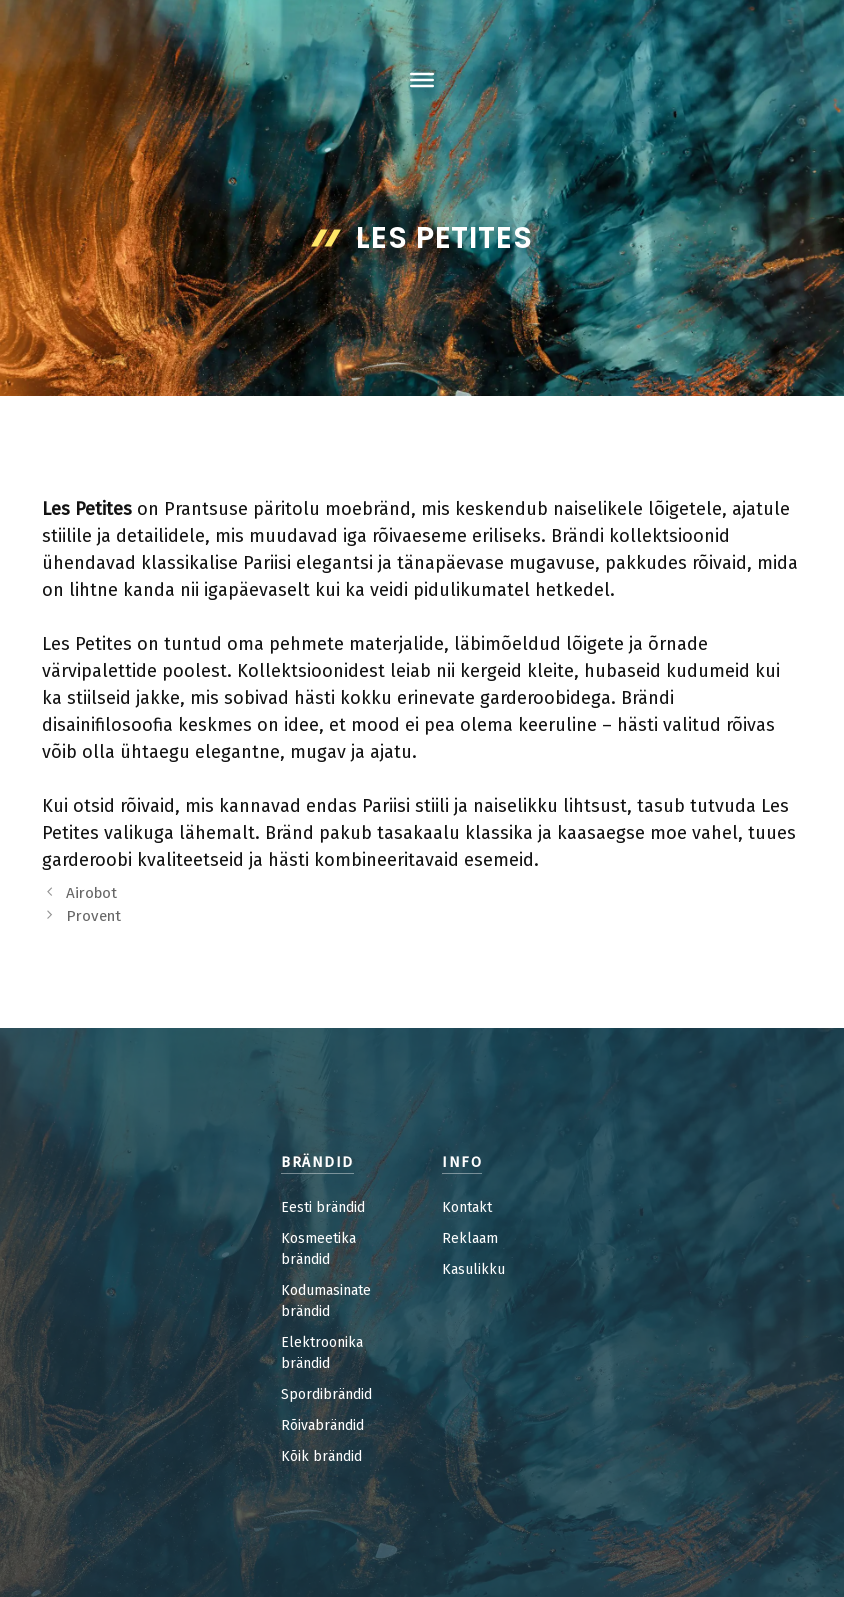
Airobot (91, 893)
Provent (93, 916)
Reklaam (470, 1238)
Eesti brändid (323, 1207)
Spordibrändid (326, 1394)
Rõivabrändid (322, 1425)
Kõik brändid (321, 1456)
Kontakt (467, 1207)
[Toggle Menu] (422, 80)
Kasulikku (473, 1269)
